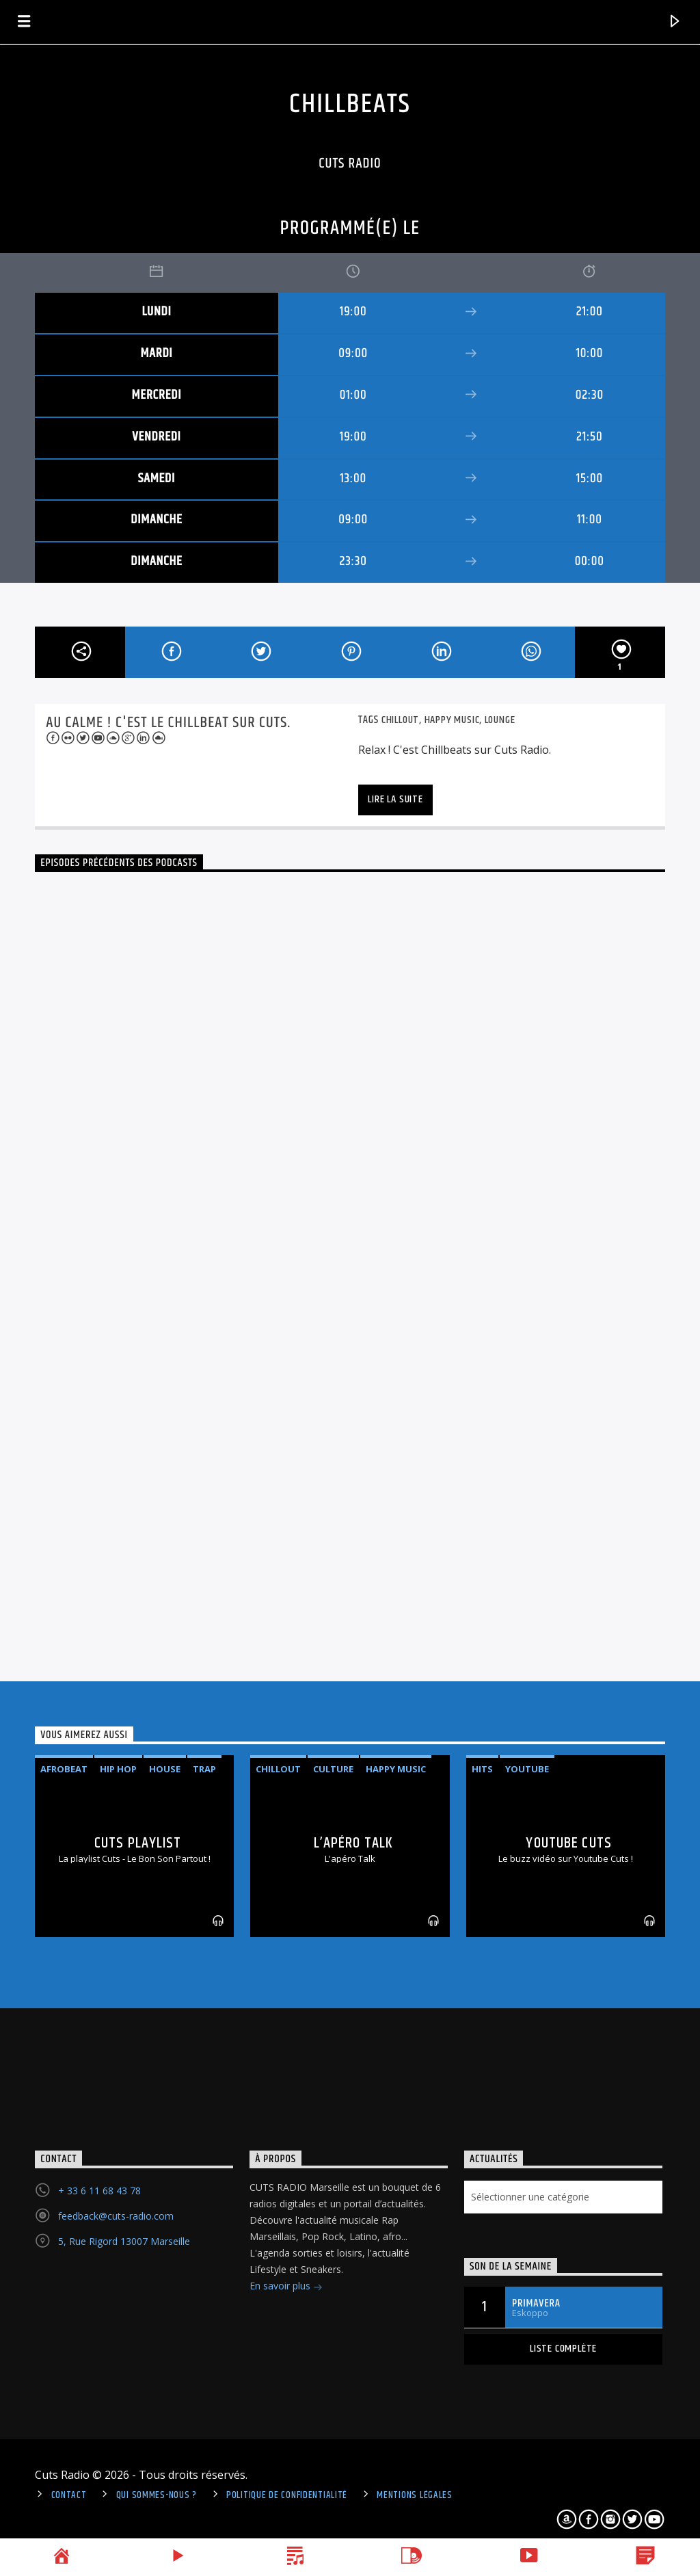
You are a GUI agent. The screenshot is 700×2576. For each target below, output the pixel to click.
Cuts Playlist (138, 1843)
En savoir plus (286, 2287)
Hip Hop (118, 1769)
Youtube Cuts (568, 1843)
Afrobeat (64, 1769)
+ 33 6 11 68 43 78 (99, 2190)
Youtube (527, 1769)
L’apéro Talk (353, 1843)
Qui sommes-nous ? (156, 2495)
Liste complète (563, 2348)
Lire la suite (395, 799)
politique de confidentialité (286, 2495)
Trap (204, 1769)
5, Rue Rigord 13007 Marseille (124, 2241)
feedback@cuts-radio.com (116, 2215)
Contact (69, 2495)
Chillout (400, 719)
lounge (500, 719)
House (164, 1769)
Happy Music (452, 719)
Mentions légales (415, 2495)
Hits (482, 1769)
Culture (333, 1769)
